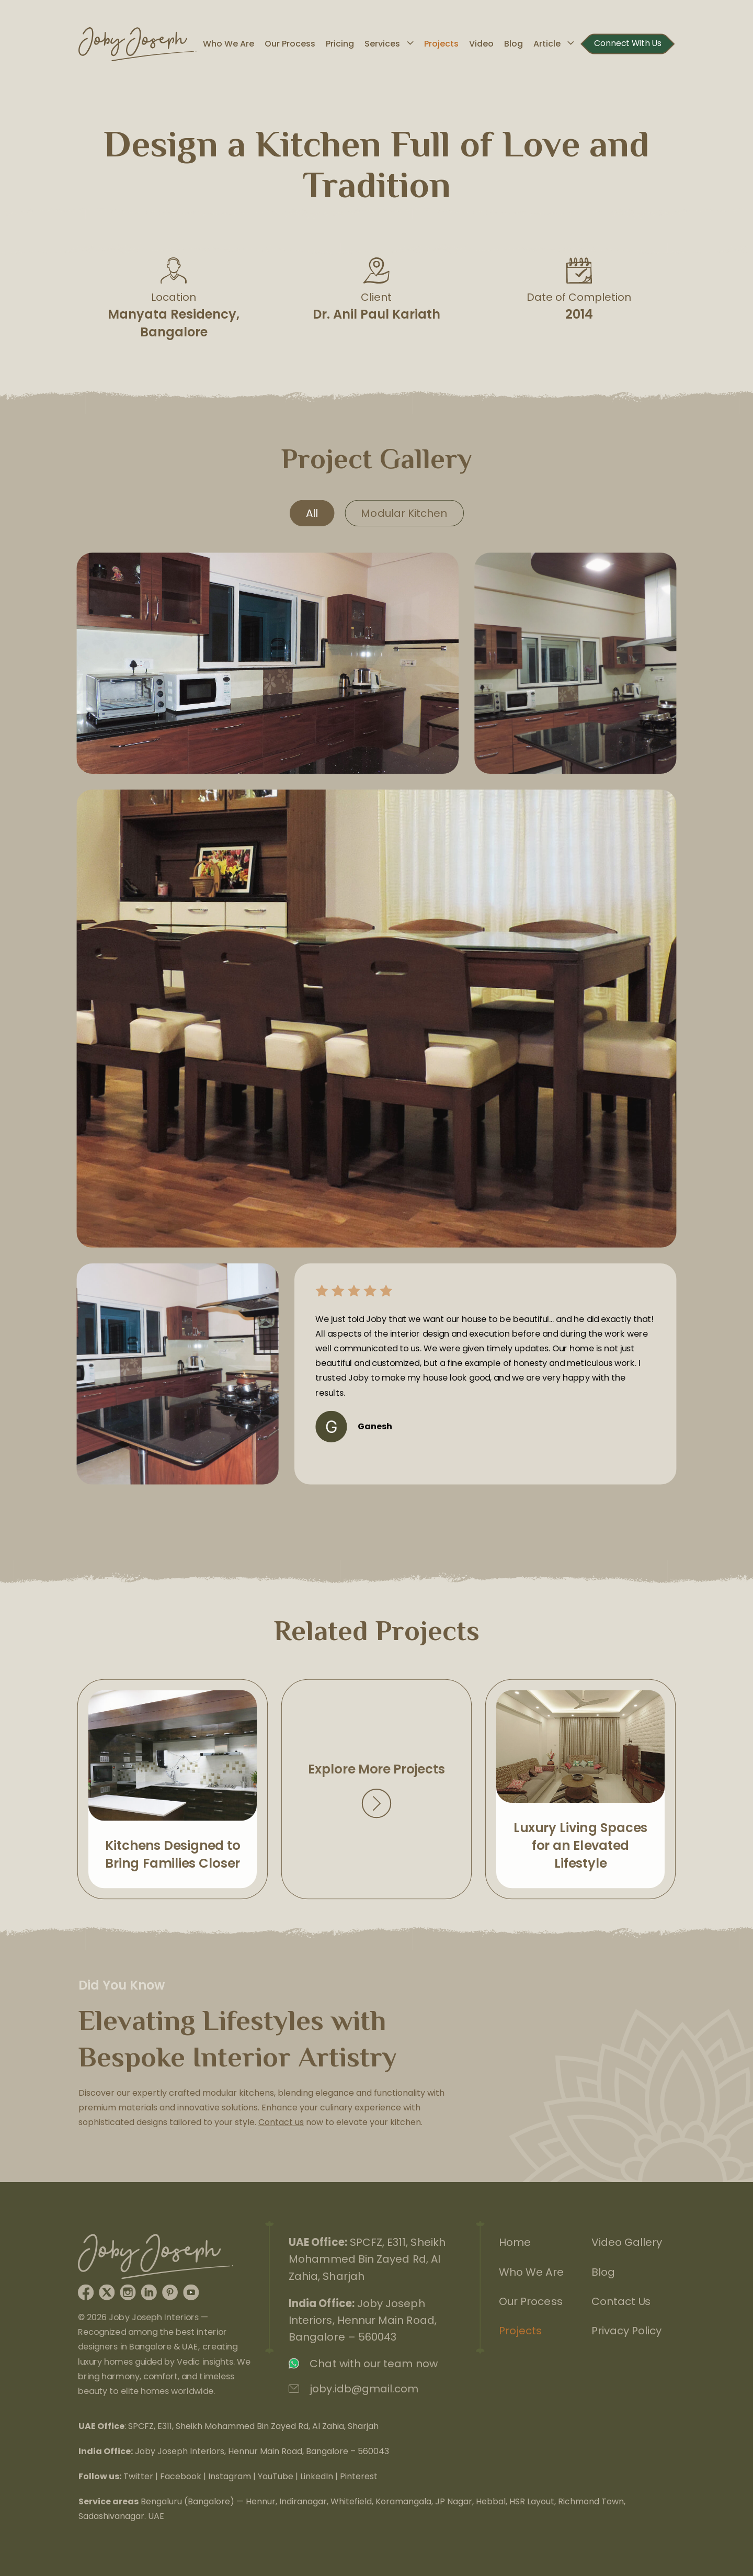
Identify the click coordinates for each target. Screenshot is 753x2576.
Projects (441, 44)
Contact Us (622, 2301)
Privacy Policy (627, 2331)
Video (481, 44)
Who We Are (228, 44)
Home (512, 2240)
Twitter (138, 2476)
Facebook (180, 2476)
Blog (513, 44)
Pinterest (359, 2476)
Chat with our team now (373, 2364)
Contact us (281, 2123)
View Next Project (580, 1789)
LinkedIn (316, 2476)
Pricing (340, 44)
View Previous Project (172, 1789)
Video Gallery (627, 2240)
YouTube (275, 2476)
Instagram (229, 2476)
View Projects (376, 1789)
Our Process (290, 44)
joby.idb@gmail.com (363, 2390)
